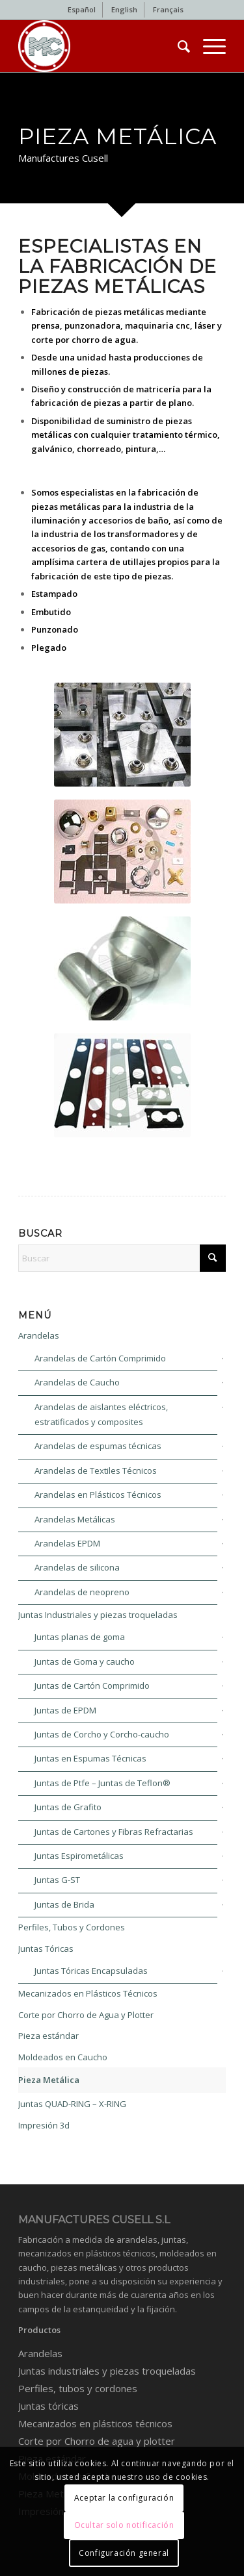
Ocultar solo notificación (124, 2525)
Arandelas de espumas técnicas (97, 1446)
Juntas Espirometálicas (79, 1856)
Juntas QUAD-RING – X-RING (72, 2104)
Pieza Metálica (48, 2080)
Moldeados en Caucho (62, 2057)
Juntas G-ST (57, 1880)
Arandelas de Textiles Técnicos (95, 1470)
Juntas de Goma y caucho (84, 1661)
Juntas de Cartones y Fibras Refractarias (113, 1831)
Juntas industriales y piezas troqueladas (107, 2370)
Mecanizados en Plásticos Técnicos (87, 1993)
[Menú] (208, 46)
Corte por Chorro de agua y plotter (96, 2440)
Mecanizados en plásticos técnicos (95, 2423)
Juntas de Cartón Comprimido (92, 1685)
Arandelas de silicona (77, 1567)
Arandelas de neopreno (81, 1592)
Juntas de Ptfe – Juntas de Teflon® (102, 1783)
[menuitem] (82, 10)
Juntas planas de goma (79, 1637)
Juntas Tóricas (46, 1948)
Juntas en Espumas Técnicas (90, 1758)
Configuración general (124, 2552)
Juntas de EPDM (65, 1710)
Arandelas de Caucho (77, 1382)
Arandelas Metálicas (74, 1519)
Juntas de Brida (64, 1904)
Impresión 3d (44, 2125)
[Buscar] (177, 46)
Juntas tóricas (48, 2405)
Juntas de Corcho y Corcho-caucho (101, 1734)
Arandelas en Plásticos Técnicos (97, 1494)
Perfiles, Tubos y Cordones (71, 1927)
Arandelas (38, 1335)
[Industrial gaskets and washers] (101, 46)
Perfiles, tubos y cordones (77, 2388)
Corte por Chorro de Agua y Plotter (86, 2015)
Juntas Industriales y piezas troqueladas (98, 1615)
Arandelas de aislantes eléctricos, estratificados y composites (101, 1414)
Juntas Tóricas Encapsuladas (91, 1970)
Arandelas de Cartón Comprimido (100, 1358)
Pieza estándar (48, 2035)
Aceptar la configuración (124, 2497)
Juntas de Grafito (68, 1807)
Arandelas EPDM (67, 1543)
